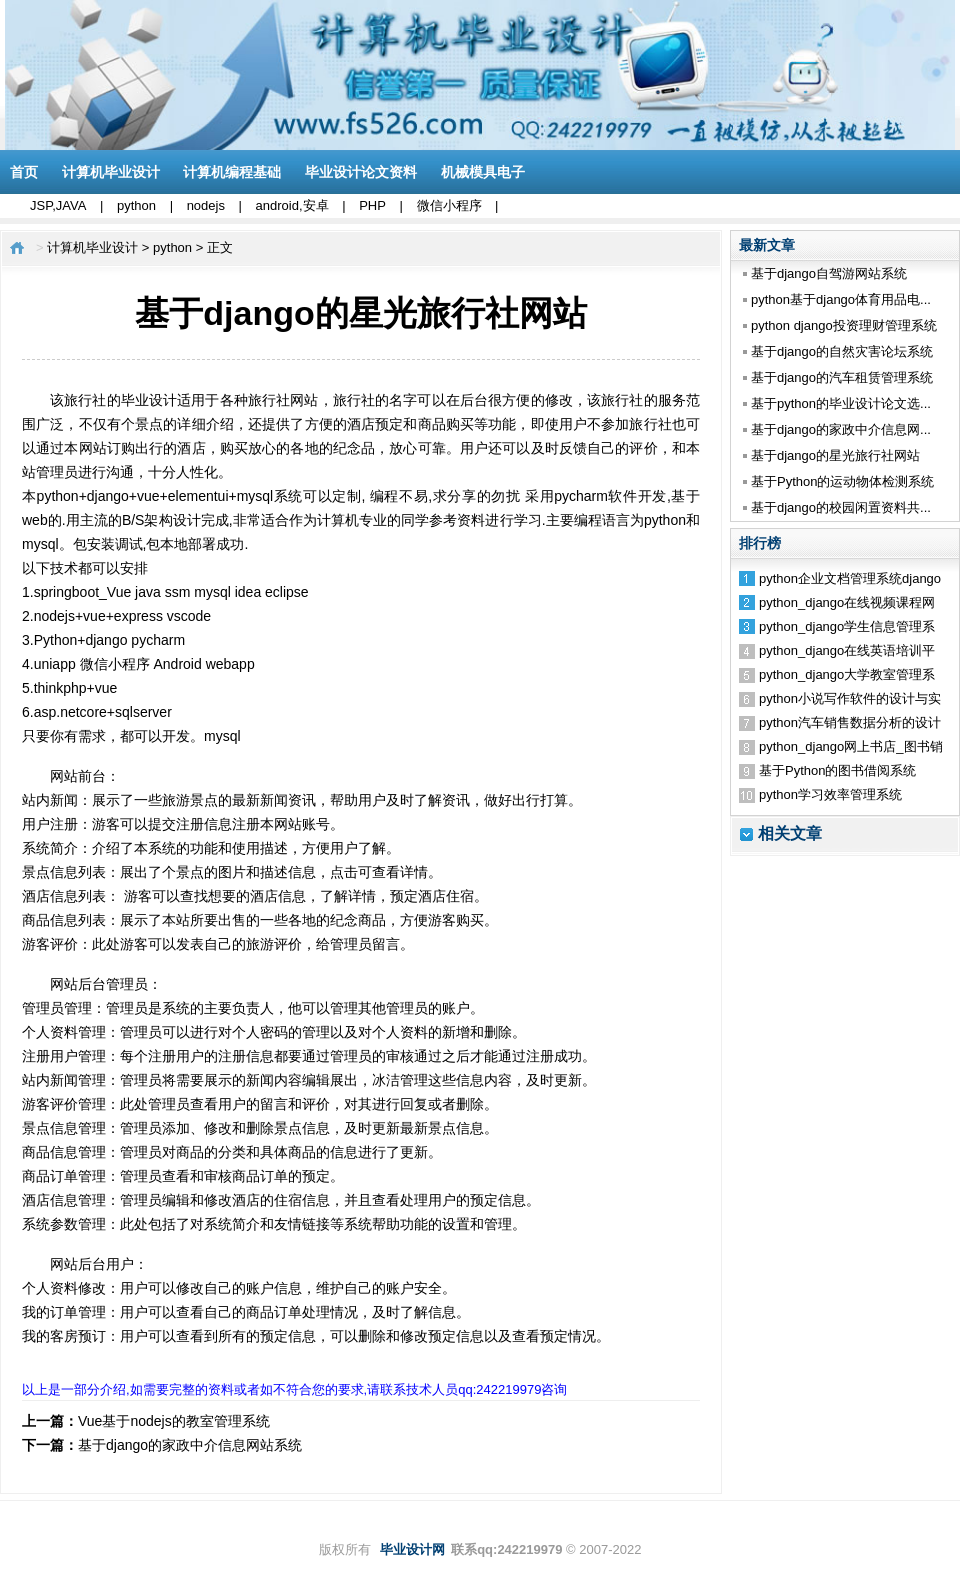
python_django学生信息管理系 (847, 626)
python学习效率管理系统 (830, 794)
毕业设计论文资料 (361, 172)
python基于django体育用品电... (841, 299)
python (136, 205)
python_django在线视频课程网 (847, 602)
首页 (24, 172)
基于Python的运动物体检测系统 (842, 481)
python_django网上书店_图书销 (851, 746)
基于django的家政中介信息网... (841, 429)
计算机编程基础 (232, 172)
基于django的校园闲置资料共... (841, 507)
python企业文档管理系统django (850, 578)
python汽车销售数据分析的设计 (850, 722)
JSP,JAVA (58, 205)
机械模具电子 (483, 172)
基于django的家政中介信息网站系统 (190, 1445)
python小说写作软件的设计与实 (850, 698)
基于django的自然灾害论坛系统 (842, 351)
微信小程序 (449, 205)
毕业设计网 (412, 1549)
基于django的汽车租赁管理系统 (842, 377)
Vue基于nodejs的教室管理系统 (174, 1421)
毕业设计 (149, 400)
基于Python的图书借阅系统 (837, 770)
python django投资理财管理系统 (844, 325)
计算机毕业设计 (111, 172)
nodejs (206, 205)
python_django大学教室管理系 (847, 674)
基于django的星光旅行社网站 (835, 455)
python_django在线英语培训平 (847, 650)
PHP (372, 205)
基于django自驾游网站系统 (829, 273)
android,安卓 (292, 205)
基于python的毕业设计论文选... (841, 403)
